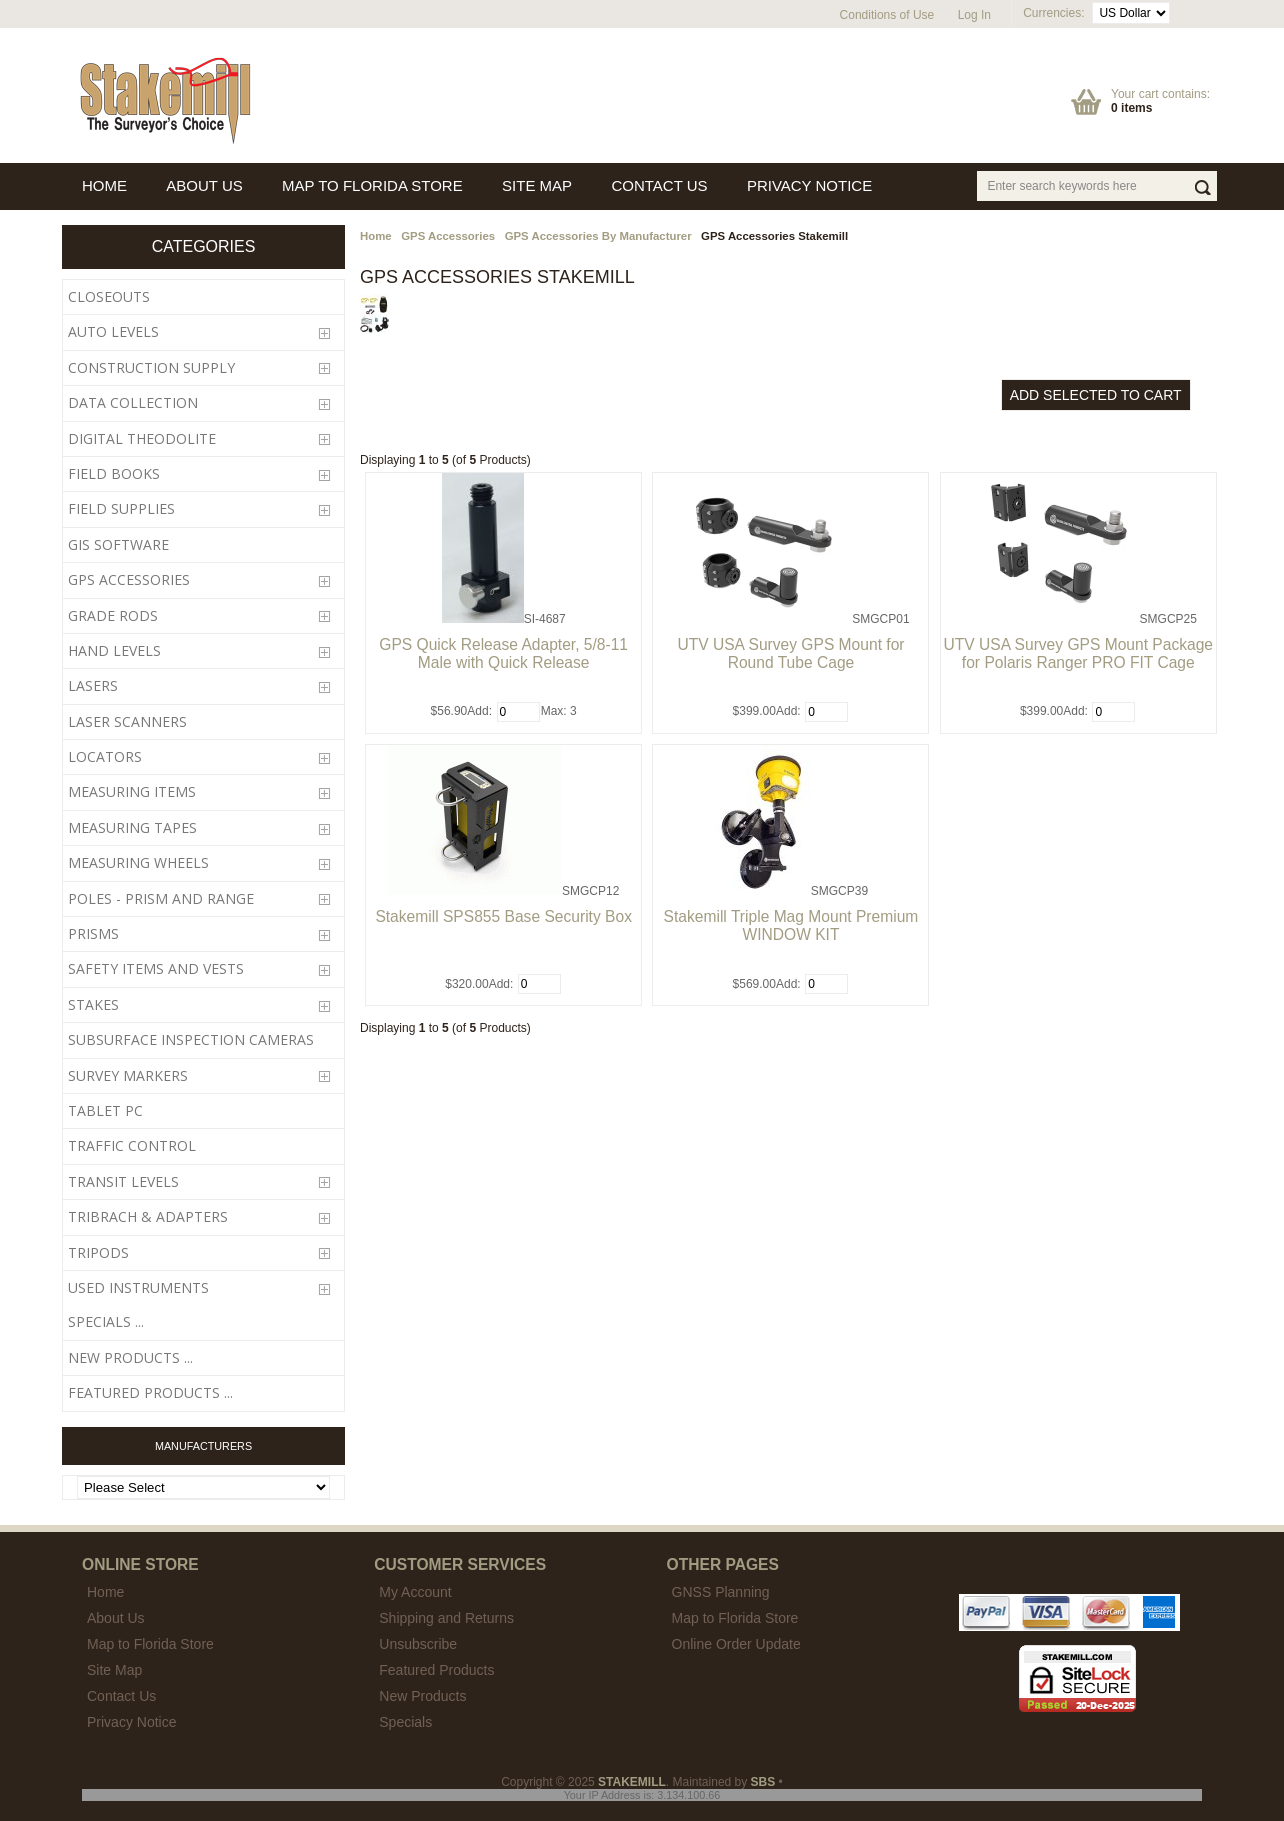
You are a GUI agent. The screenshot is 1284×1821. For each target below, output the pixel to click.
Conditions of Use (887, 15)
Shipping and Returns (446, 1618)
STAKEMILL (632, 1782)
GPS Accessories (448, 236)
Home (376, 236)
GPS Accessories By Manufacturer (598, 236)
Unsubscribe (418, 1644)
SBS (763, 1782)
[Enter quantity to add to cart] (518, 712)
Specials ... (106, 1321)
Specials (405, 1722)
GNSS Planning (721, 1592)
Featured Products (436, 1670)
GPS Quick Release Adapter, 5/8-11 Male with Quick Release (503, 653)
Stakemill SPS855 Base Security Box (503, 916)
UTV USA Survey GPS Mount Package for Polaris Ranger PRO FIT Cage (1079, 653)
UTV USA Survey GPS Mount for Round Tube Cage (790, 653)
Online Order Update (736, 1644)
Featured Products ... (150, 1392)
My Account (415, 1592)
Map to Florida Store (735, 1618)
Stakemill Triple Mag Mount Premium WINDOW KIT (791, 925)
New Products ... (130, 1357)
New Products (422, 1696)
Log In (974, 15)
